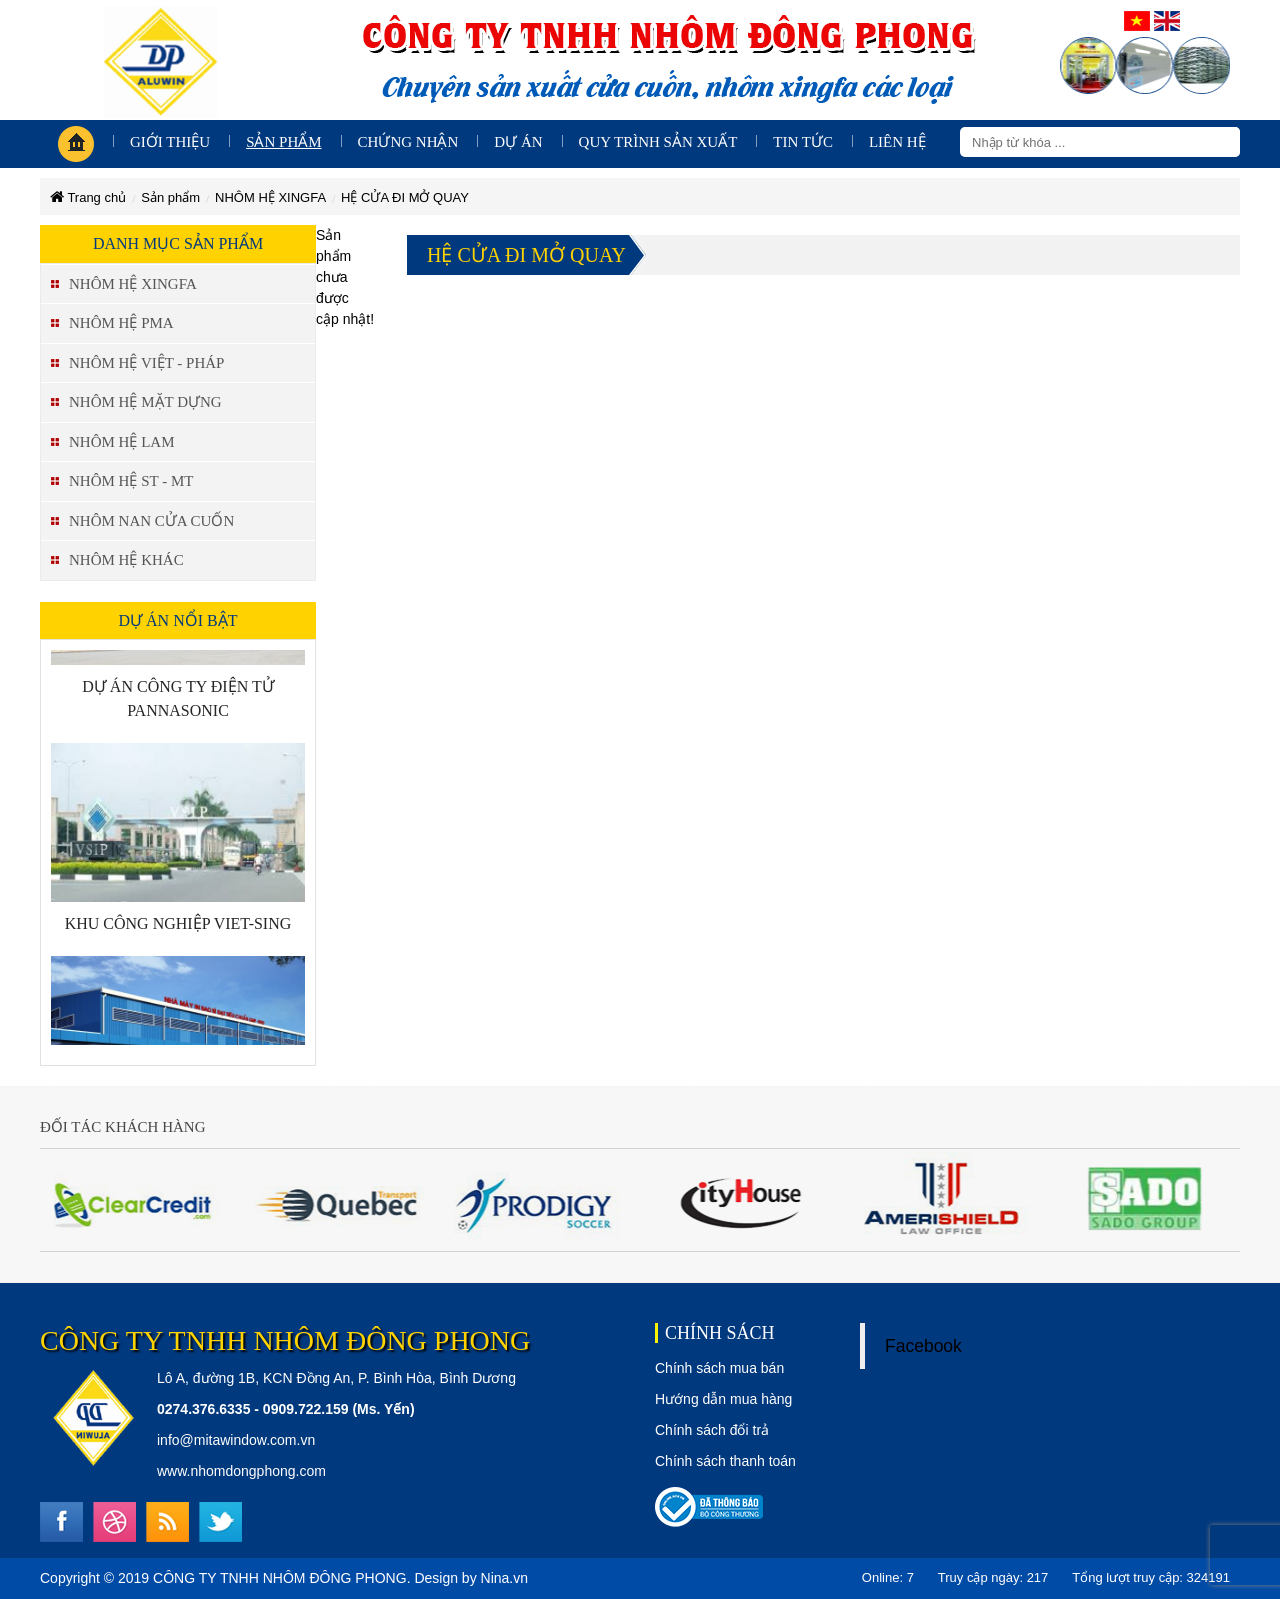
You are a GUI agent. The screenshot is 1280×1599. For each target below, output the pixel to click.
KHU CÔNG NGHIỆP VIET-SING (178, 927)
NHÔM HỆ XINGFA (270, 197)
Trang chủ (88, 197)
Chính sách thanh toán (725, 1461)
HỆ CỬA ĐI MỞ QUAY (405, 197)
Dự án (518, 142)
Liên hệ (897, 142)
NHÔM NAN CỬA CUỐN (151, 521)
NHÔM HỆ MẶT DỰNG (145, 402)
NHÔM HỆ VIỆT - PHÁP (146, 363)
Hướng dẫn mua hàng (723, 1399)
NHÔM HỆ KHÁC (126, 560)
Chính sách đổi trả (712, 1430)
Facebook (923, 1346)
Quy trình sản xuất (658, 142)
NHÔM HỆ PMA (121, 323)
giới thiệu (170, 142)
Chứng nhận (408, 142)
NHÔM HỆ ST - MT (131, 481)
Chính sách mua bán (719, 1368)
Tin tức (803, 142)
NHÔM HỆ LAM (122, 442)
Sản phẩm (283, 142)
